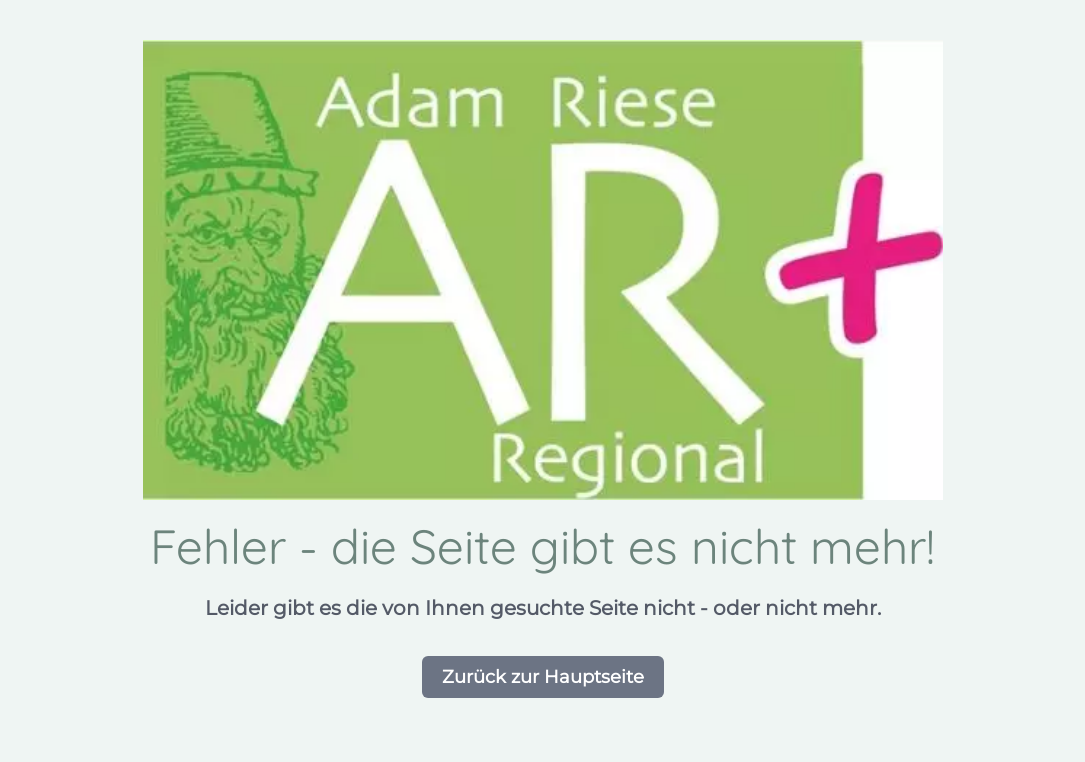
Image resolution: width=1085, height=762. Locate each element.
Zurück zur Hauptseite (543, 677)
